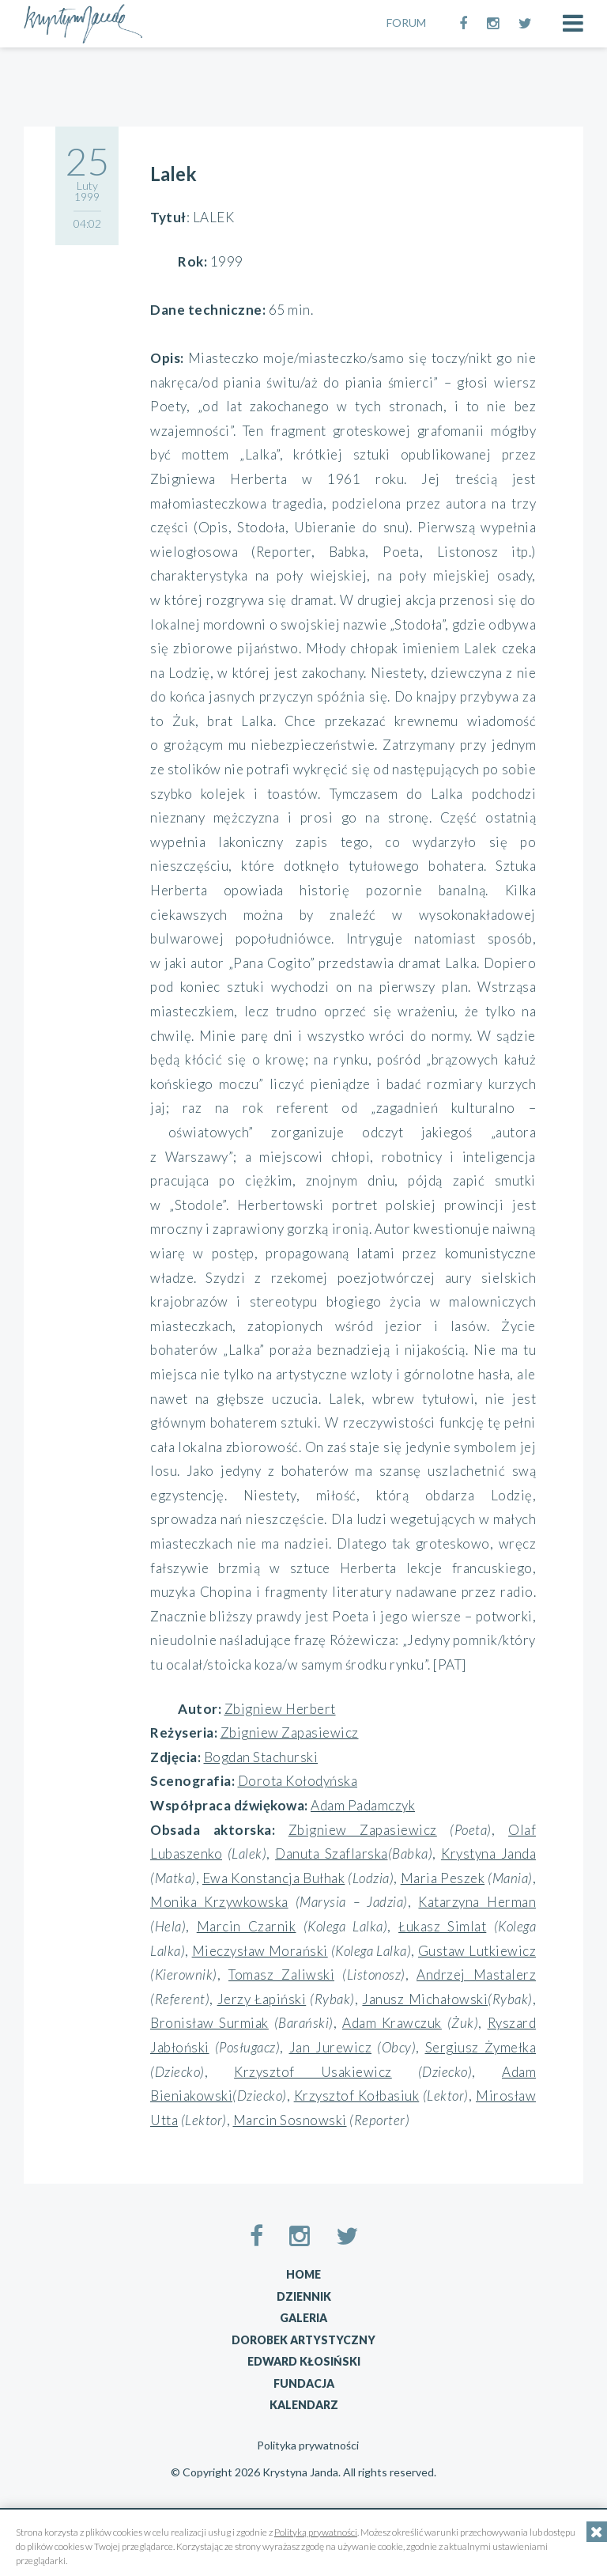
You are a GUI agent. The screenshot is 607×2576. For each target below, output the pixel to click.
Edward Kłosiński (303, 2361)
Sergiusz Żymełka (481, 2047)
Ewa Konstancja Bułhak (273, 1878)
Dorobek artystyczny (303, 2340)
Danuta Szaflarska (331, 1853)
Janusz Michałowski (425, 1999)
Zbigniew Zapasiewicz (290, 1732)
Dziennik (304, 2296)
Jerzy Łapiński (262, 1999)
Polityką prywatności (315, 2532)
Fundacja (303, 2383)
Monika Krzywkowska (219, 1901)
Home (303, 2274)
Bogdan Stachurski (261, 1757)
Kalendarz (304, 2404)
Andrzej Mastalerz (476, 1974)
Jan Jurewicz (330, 2047)
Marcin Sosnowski (290, 2120)
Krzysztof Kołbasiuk (357, 2095)
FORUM (406, 22)
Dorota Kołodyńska (298, 1780)
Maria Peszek (442, 1878)
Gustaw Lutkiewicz (477, 1950)
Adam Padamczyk (363, 1805)
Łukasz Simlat (442, 1926)
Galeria (303, 2317)
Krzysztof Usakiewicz (313, 2071)
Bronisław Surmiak (209, 2022)
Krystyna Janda (488, 1853)
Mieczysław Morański (260, 1950)
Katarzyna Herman (477, 1901)
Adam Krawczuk (392, 2022)
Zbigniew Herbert (280, 1708)
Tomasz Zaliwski (281, 1974)
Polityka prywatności (308, 2445)
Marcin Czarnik (246, 1926)
